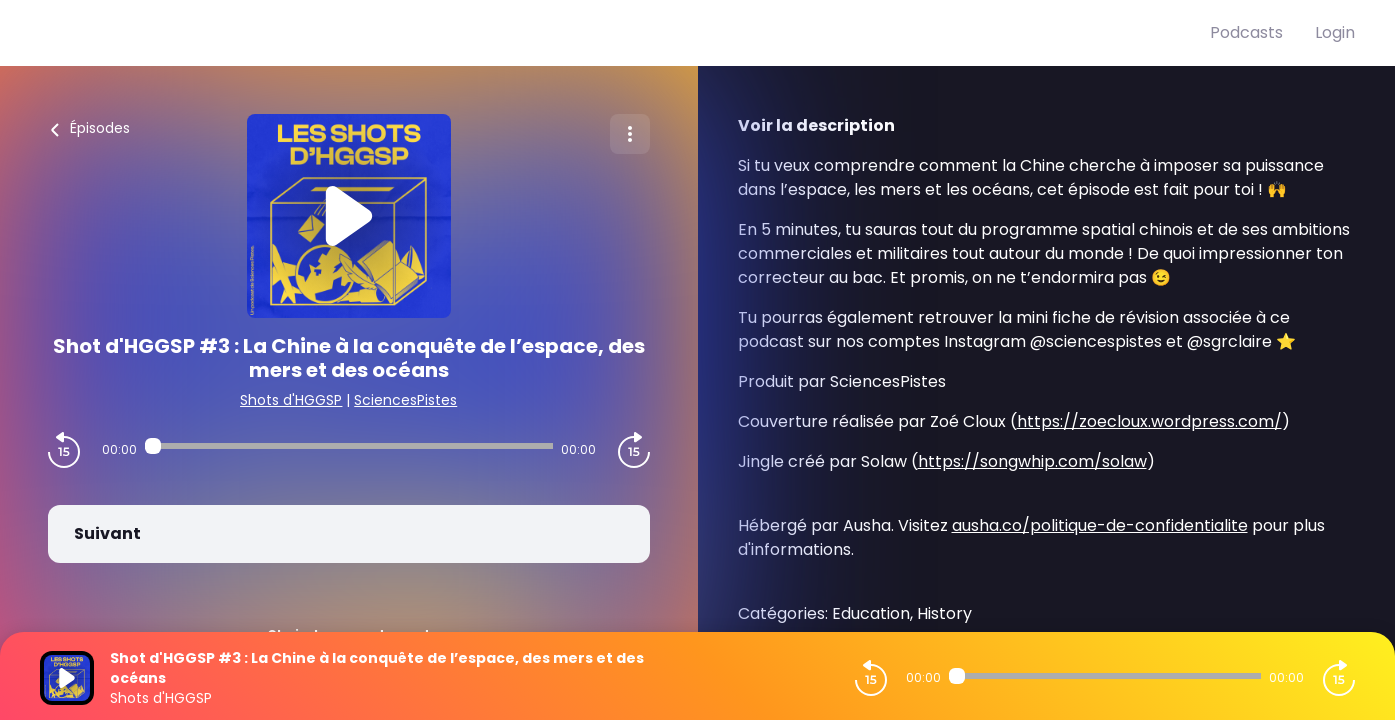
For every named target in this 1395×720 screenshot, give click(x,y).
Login (1335, 32)
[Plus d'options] (630, 134)
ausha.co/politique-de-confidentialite (1100, 525)
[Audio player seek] (349, 446)
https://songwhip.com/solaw (1032, 461)
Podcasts (1246, 32)
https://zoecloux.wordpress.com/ (1149, 421)
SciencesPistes (405, 400)
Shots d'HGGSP (291, 400)
